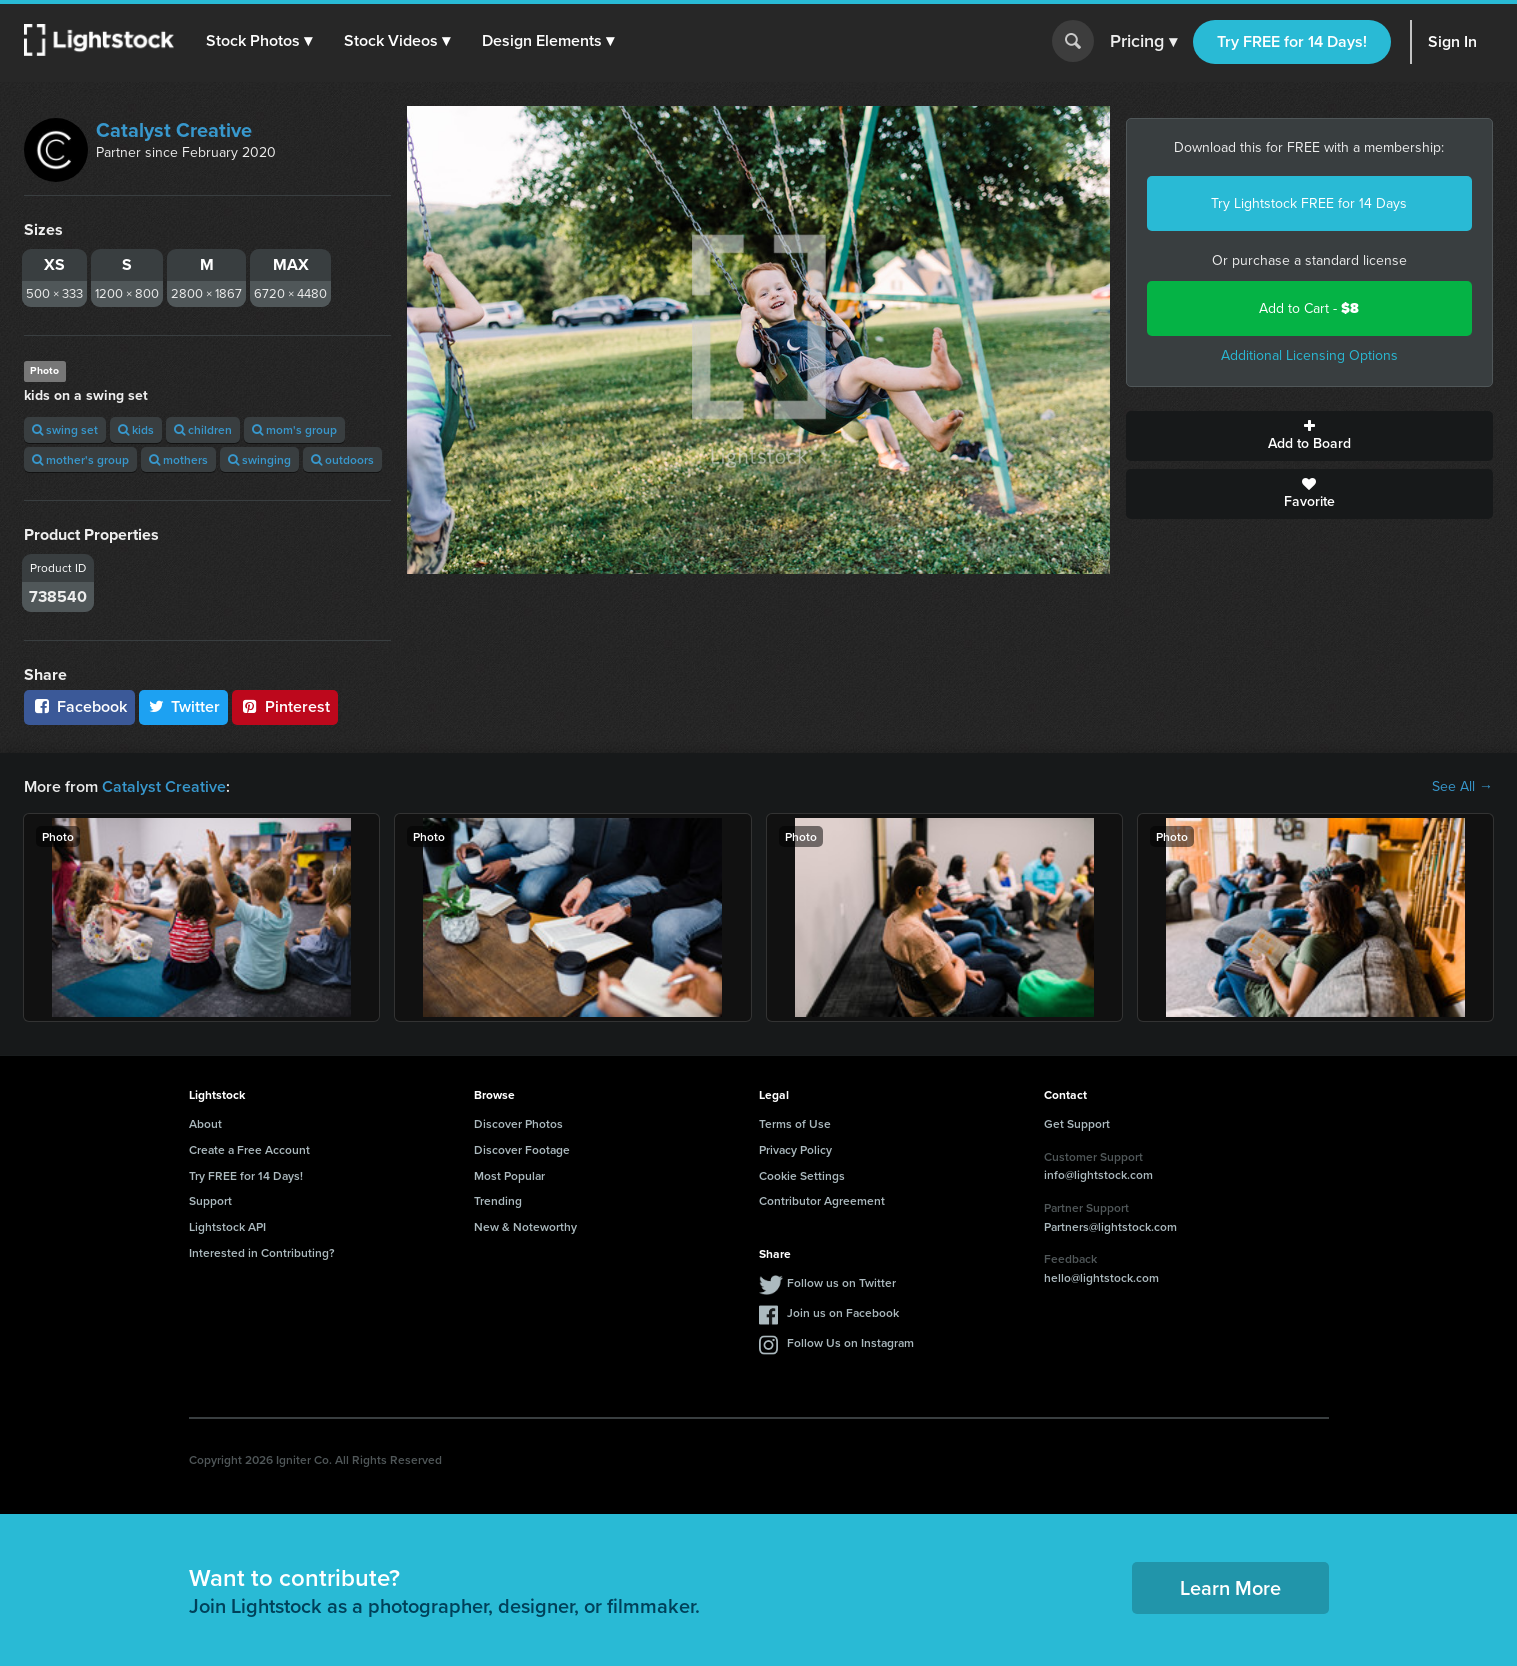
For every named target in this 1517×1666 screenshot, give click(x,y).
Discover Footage (522, 1149)
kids (136, 429)
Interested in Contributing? (262, 1252)
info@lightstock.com (1098, 1174)
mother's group (80, 459)
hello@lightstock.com (1101, 1277)
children (203, 429)
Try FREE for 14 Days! (1292, 41)
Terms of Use (795, 1123)
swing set (65, 429)
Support (210, 1200)
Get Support (1077, 1123)
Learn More (1230, 1587)
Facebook (79, 706)
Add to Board (1309, 436)
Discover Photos (518, 1123)
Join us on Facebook (843, 1312)
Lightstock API (227, 1226)
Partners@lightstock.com (1110, 1226)
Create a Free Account (249, 1149)
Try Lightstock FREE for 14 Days (1309, 203)
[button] (259, 41)
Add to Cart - (1309, 308)
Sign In (1452, 41)
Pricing (1143, 42)
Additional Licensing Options (1309, 355)
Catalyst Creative (174, 130)
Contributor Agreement (822, 1200)
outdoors (342, 459)
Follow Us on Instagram (850, 1342)
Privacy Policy (795, 1149)
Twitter (184, 706)
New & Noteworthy (525, 1226)
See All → (1462, 787)
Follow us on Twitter (841, 1282)
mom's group (294, 429)
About (205, 1123)
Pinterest (285, 706)
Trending (498, 1200)
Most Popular (509, 1175)
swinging (259, 459)
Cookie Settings (802, 1175)
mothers (178, 459)
